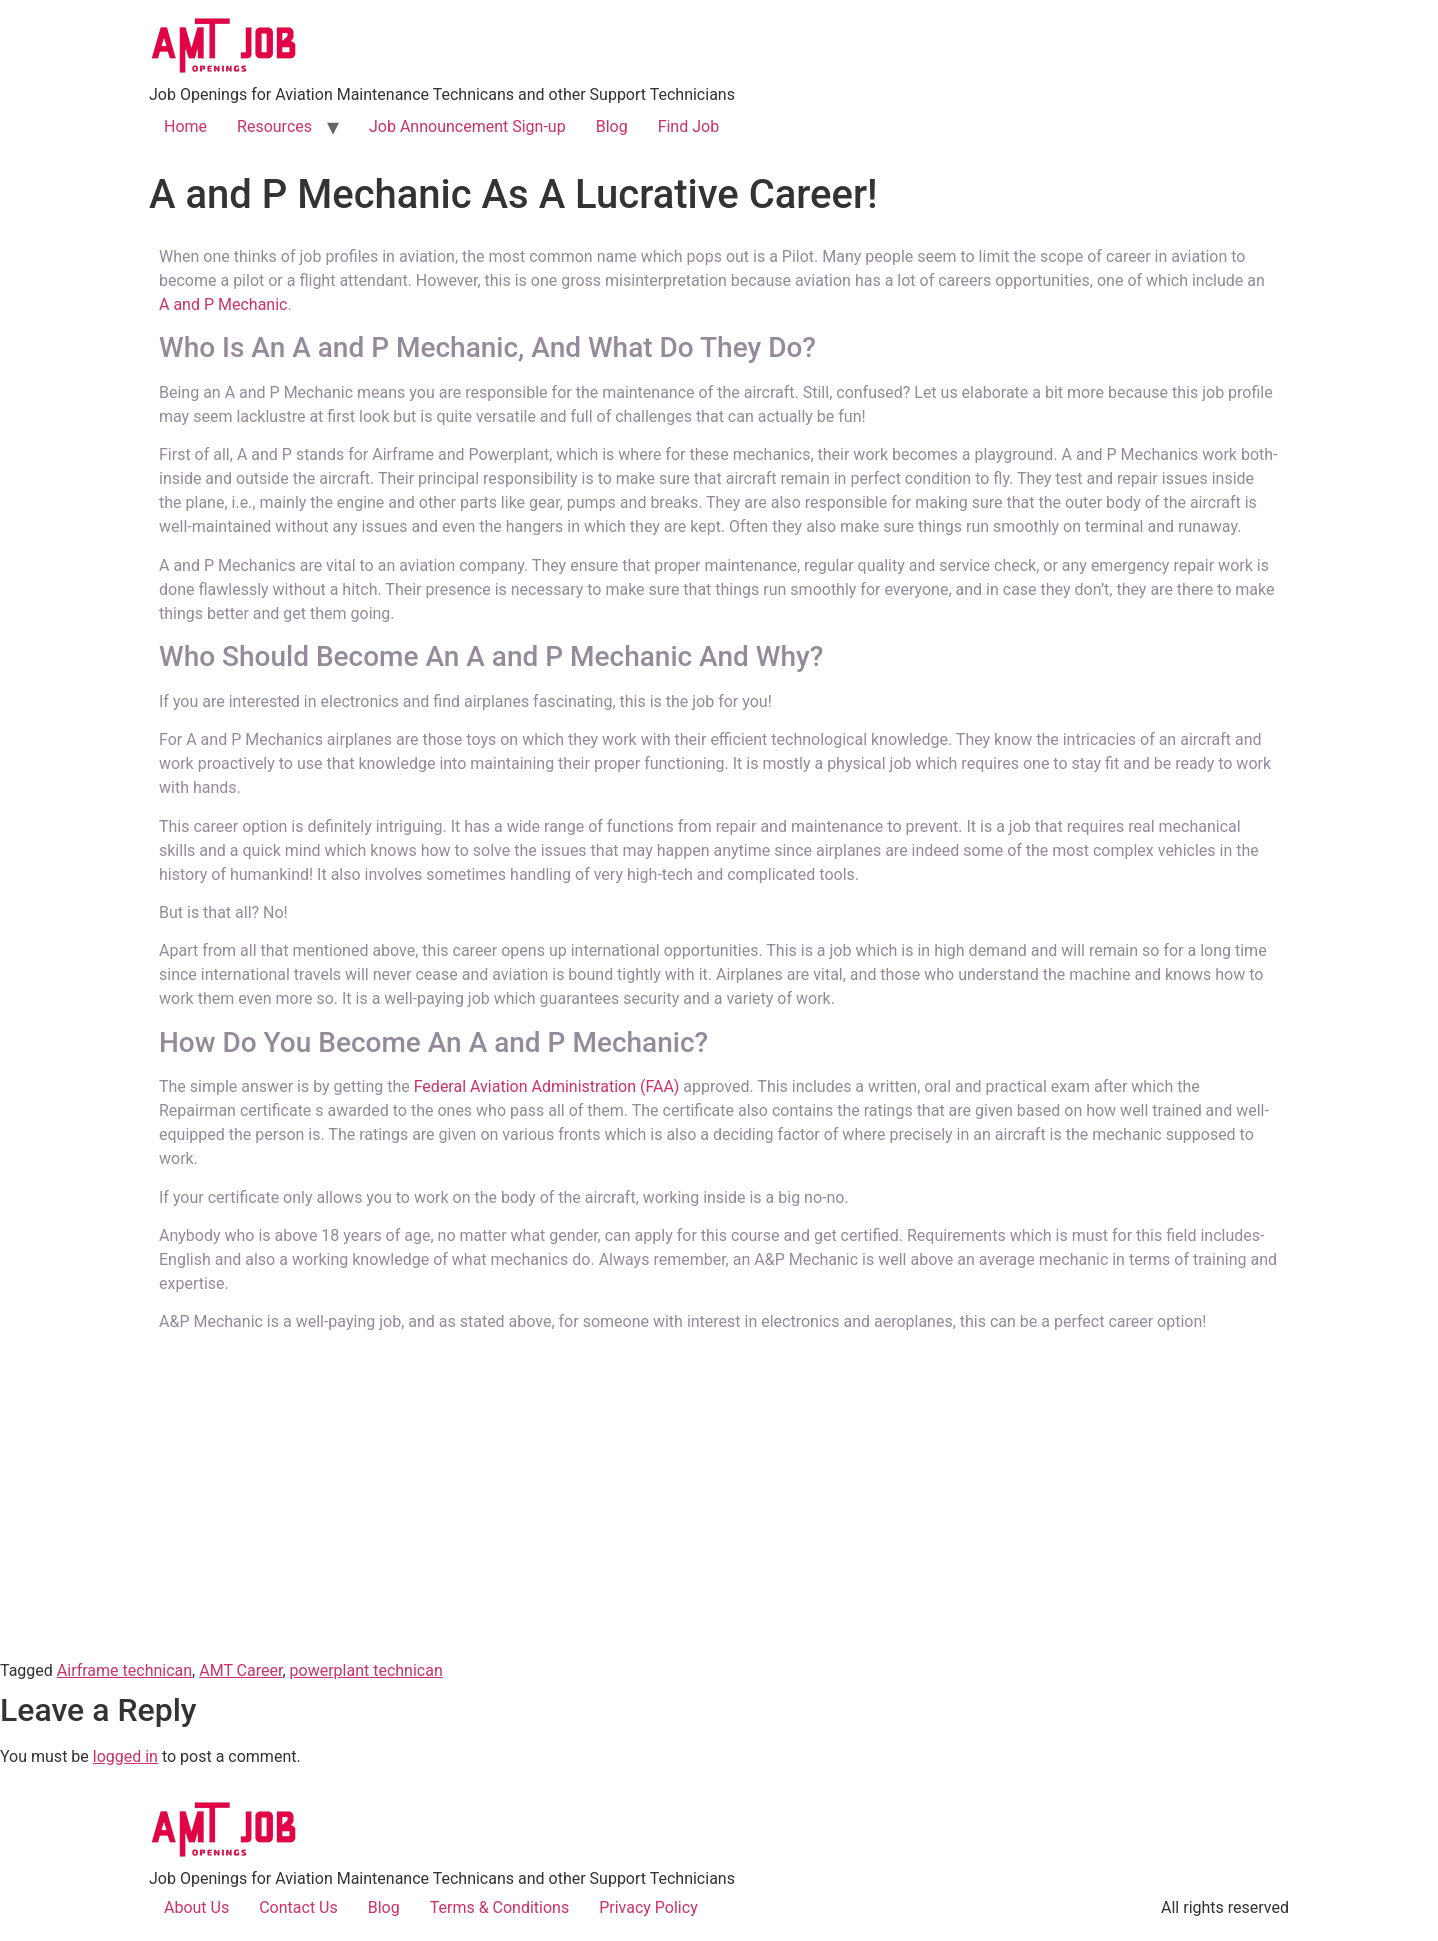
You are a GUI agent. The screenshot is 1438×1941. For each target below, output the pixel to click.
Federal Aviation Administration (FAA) (547, 1086)
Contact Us (298, 1907)
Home (185, 126)
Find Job (689, 126)
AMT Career (240, 1670)
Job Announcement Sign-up (467, 126)
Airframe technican (124, 1670)
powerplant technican (366, 1670)
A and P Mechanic (223, 304)
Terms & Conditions (500, 1907)
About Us (196, 1907)
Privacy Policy (648, 1907)
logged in (125, 1756)
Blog (612, 126)
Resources (274, 126)
